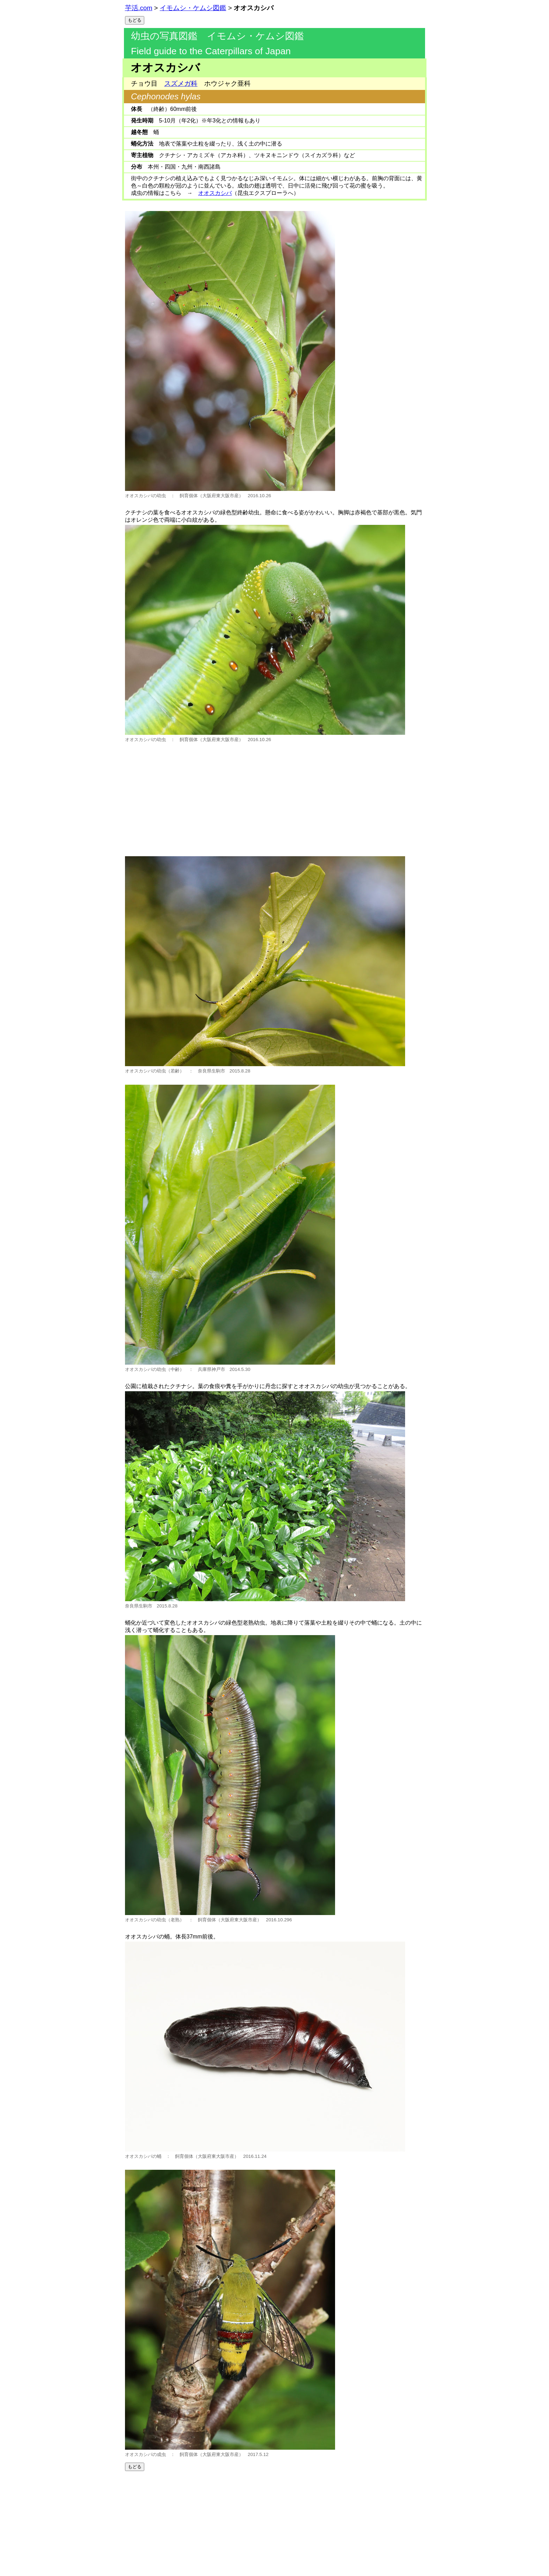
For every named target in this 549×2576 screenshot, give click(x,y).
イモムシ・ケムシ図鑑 (193, 8)
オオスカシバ (215, 193)
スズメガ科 (180, 83)
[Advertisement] (274, 797)
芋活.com (138, 8)
